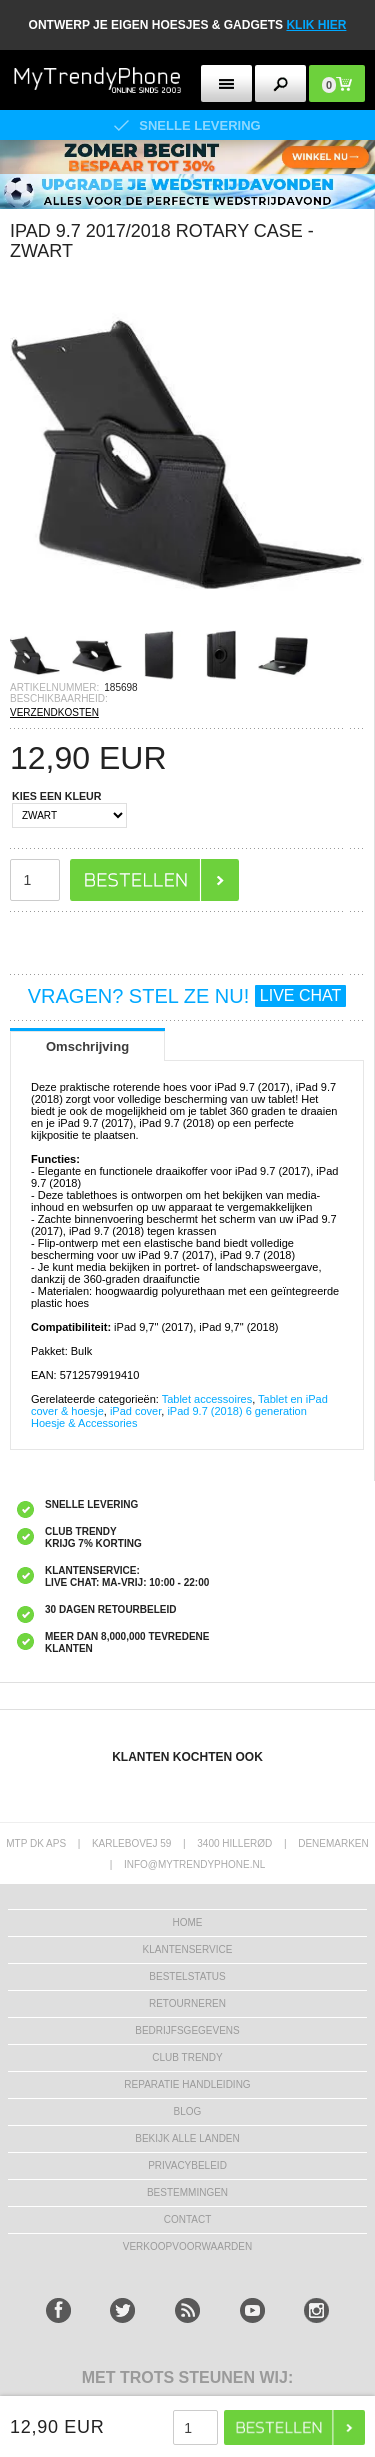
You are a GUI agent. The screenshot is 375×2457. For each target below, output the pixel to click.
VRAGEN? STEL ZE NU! (187, 996)
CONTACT (188, 2219)
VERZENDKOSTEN (54, 712)
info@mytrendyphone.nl (194, 1864)
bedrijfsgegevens (187, 2030)
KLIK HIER (316, 25)
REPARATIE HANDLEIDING (187, 2084)
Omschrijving (87, 1046)
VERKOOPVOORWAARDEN (187, 2246)
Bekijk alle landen (187, 2138)
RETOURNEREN (187, 2003)
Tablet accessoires (207, 1399)
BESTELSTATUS (187, 1976)
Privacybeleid (187, 2165)
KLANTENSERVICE (188, 1949)
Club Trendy (187, 2057)
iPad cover (135, 1411)
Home (188, 1922)
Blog (188, 2111)
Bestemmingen (187, 2192)
